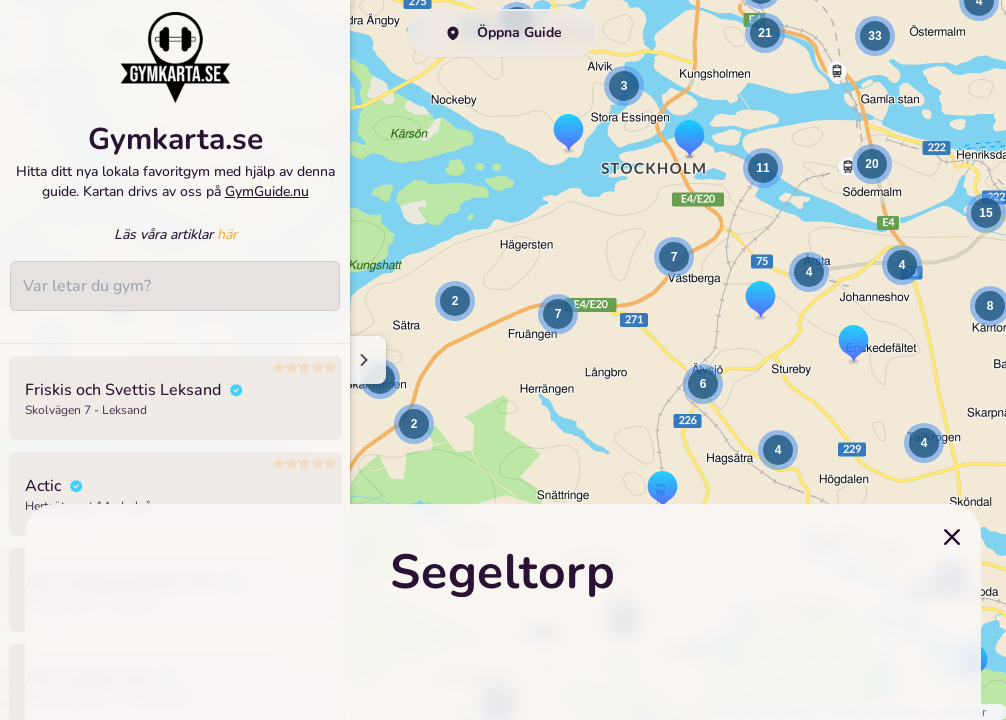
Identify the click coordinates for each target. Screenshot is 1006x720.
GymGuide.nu (267, 191)
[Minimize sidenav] (362, 360)
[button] (414, 424)
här (227, 234)
